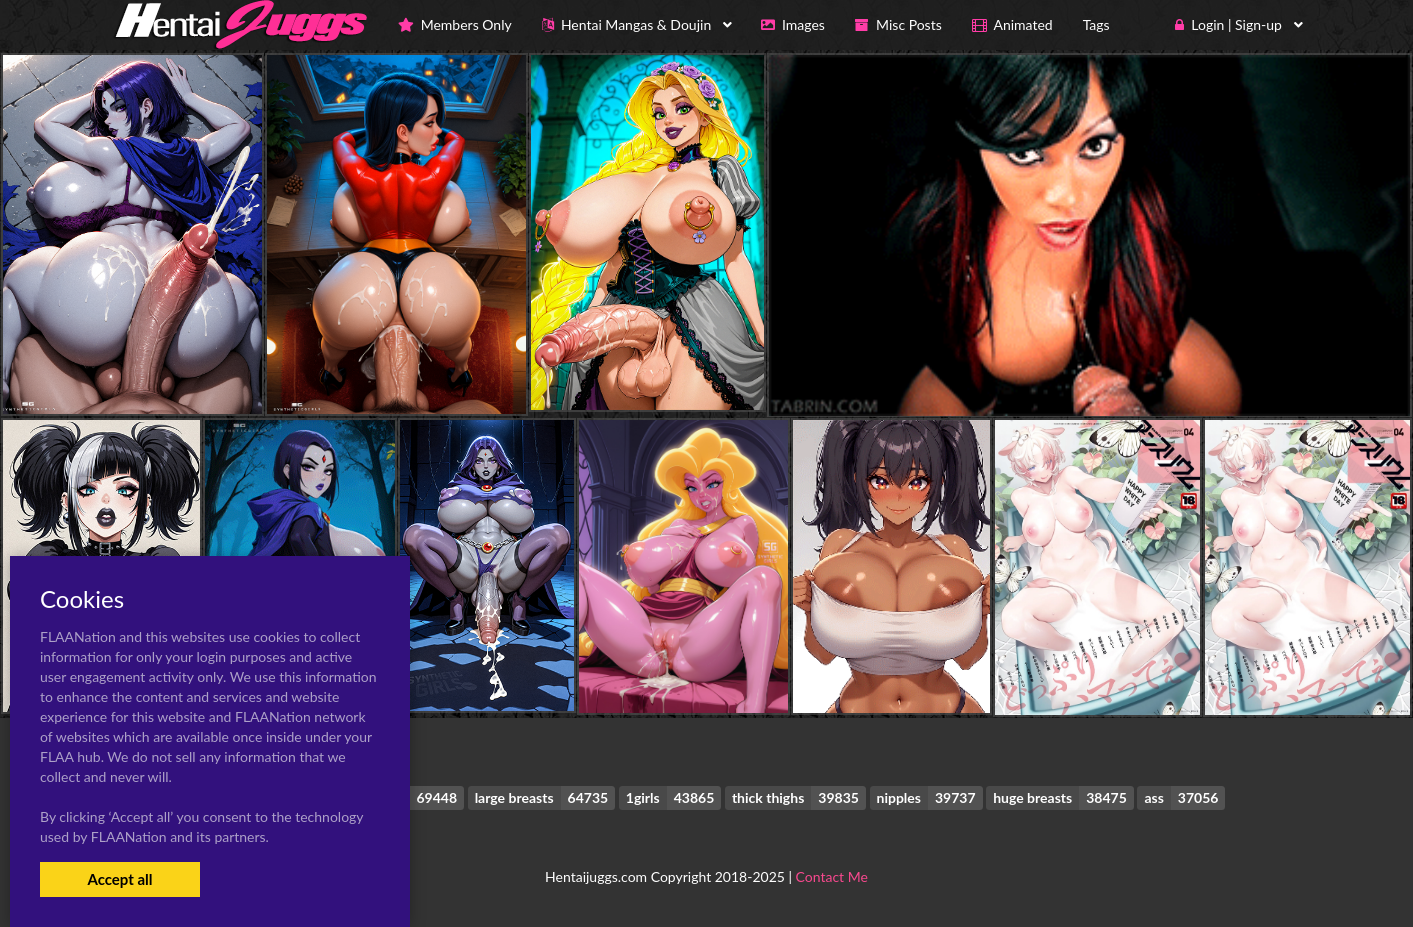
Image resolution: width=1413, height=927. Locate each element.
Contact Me (832, 876)
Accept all (119, 879)
